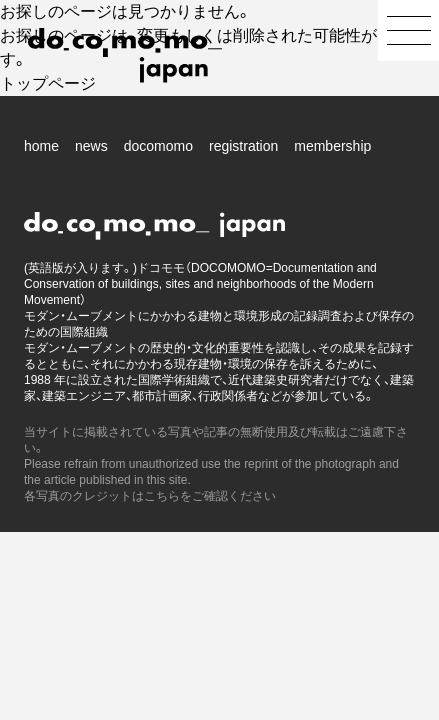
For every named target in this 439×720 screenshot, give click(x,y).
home (41, 146)
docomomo (158, 146)
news (91, 146)
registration (243, 146)
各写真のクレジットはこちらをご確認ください (150, 496)
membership (332, 146)
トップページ (48, 83)
